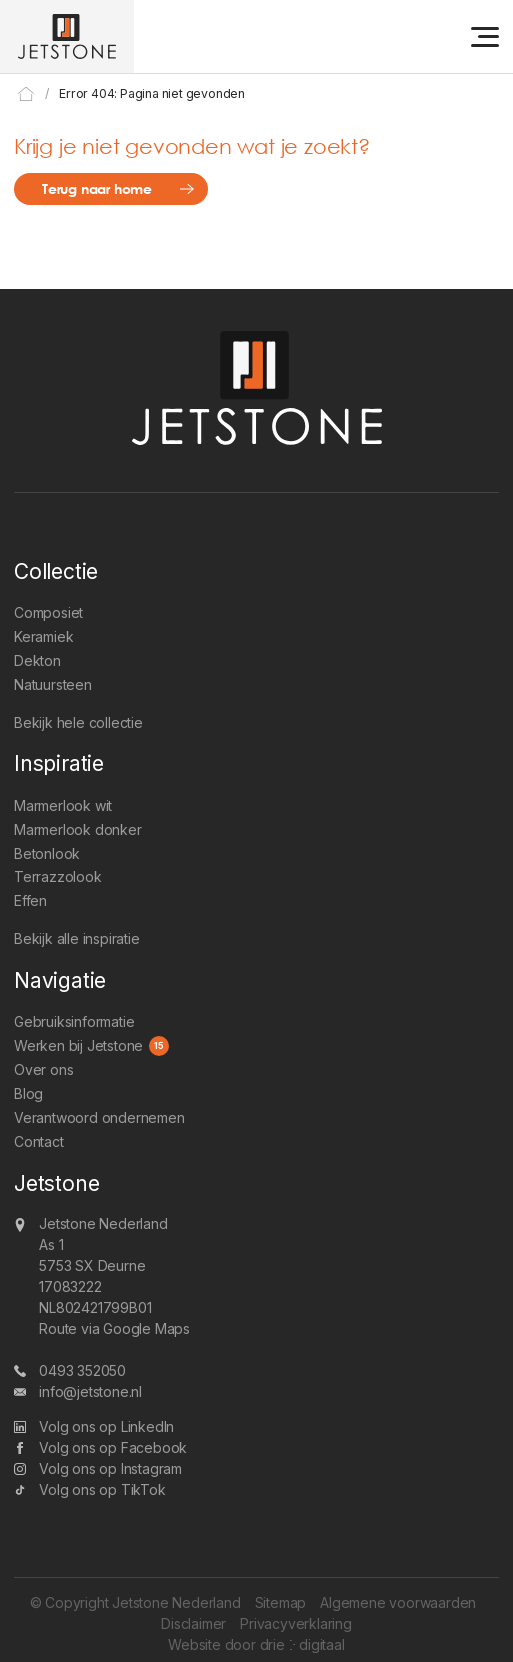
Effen (30, 900)
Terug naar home (97, 188)
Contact (39, 1141)
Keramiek (43, 636)
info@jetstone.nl (90, 1391)
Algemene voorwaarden (398, 1602)
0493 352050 (82, 1370)
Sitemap (281, 1602)
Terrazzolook (58, 876)
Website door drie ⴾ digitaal (256, 1644)
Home (26, 93)
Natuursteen (53, 684)
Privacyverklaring (296, 1623)
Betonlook (47, 853)
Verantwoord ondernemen (99, 1117)
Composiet (48, 612)
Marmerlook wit (63, 805)
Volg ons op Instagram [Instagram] (110, 1468)
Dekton (37, 660)
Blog (28, 1093)
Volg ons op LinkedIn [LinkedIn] (106, 1426)
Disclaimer (193, 1623)
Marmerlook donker (78, 829)
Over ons (43, 1069)
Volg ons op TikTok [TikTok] (102, 1489)
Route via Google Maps (114, 1328)
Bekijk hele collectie (78, 722)
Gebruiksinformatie (74, 1021)
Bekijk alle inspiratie (77, 938)
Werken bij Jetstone (78, 1045)
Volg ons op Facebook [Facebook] (113, 1447)
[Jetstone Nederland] (67, 36)
